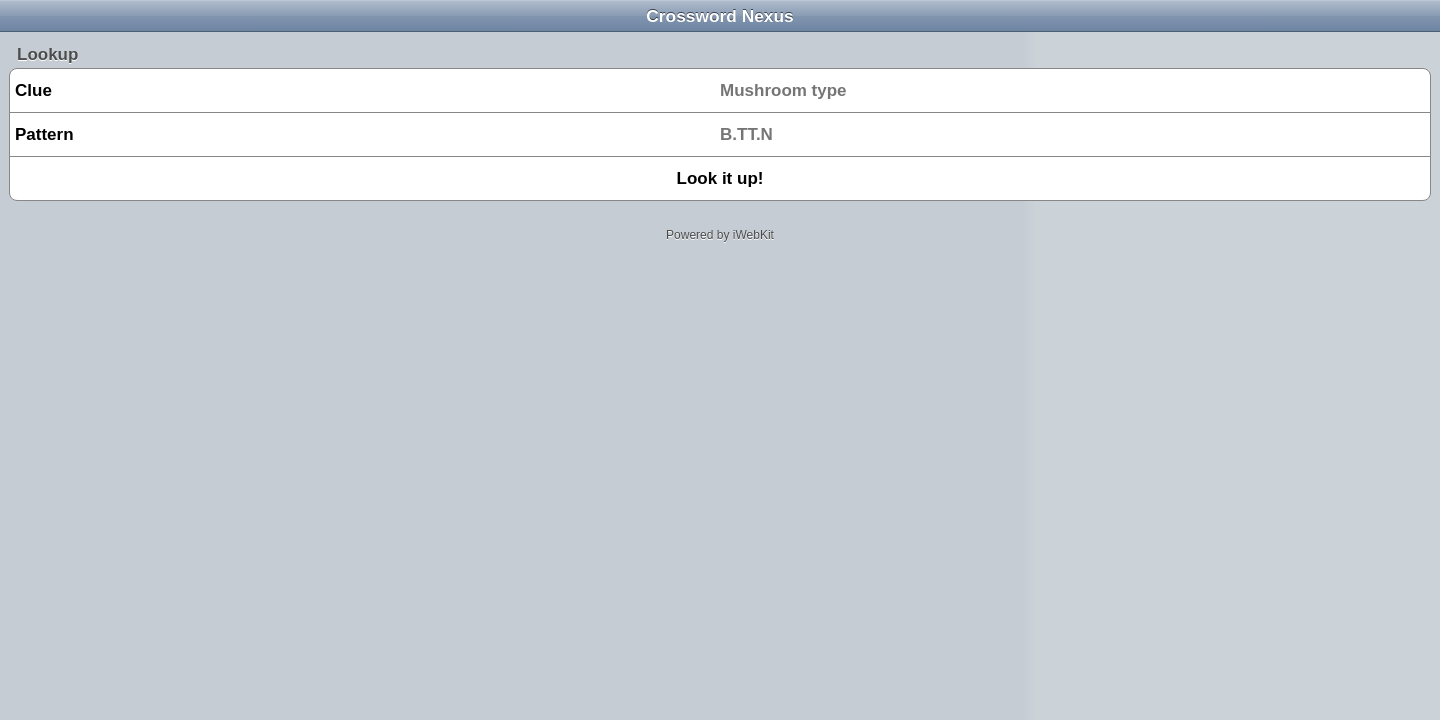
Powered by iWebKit (720, 235)
